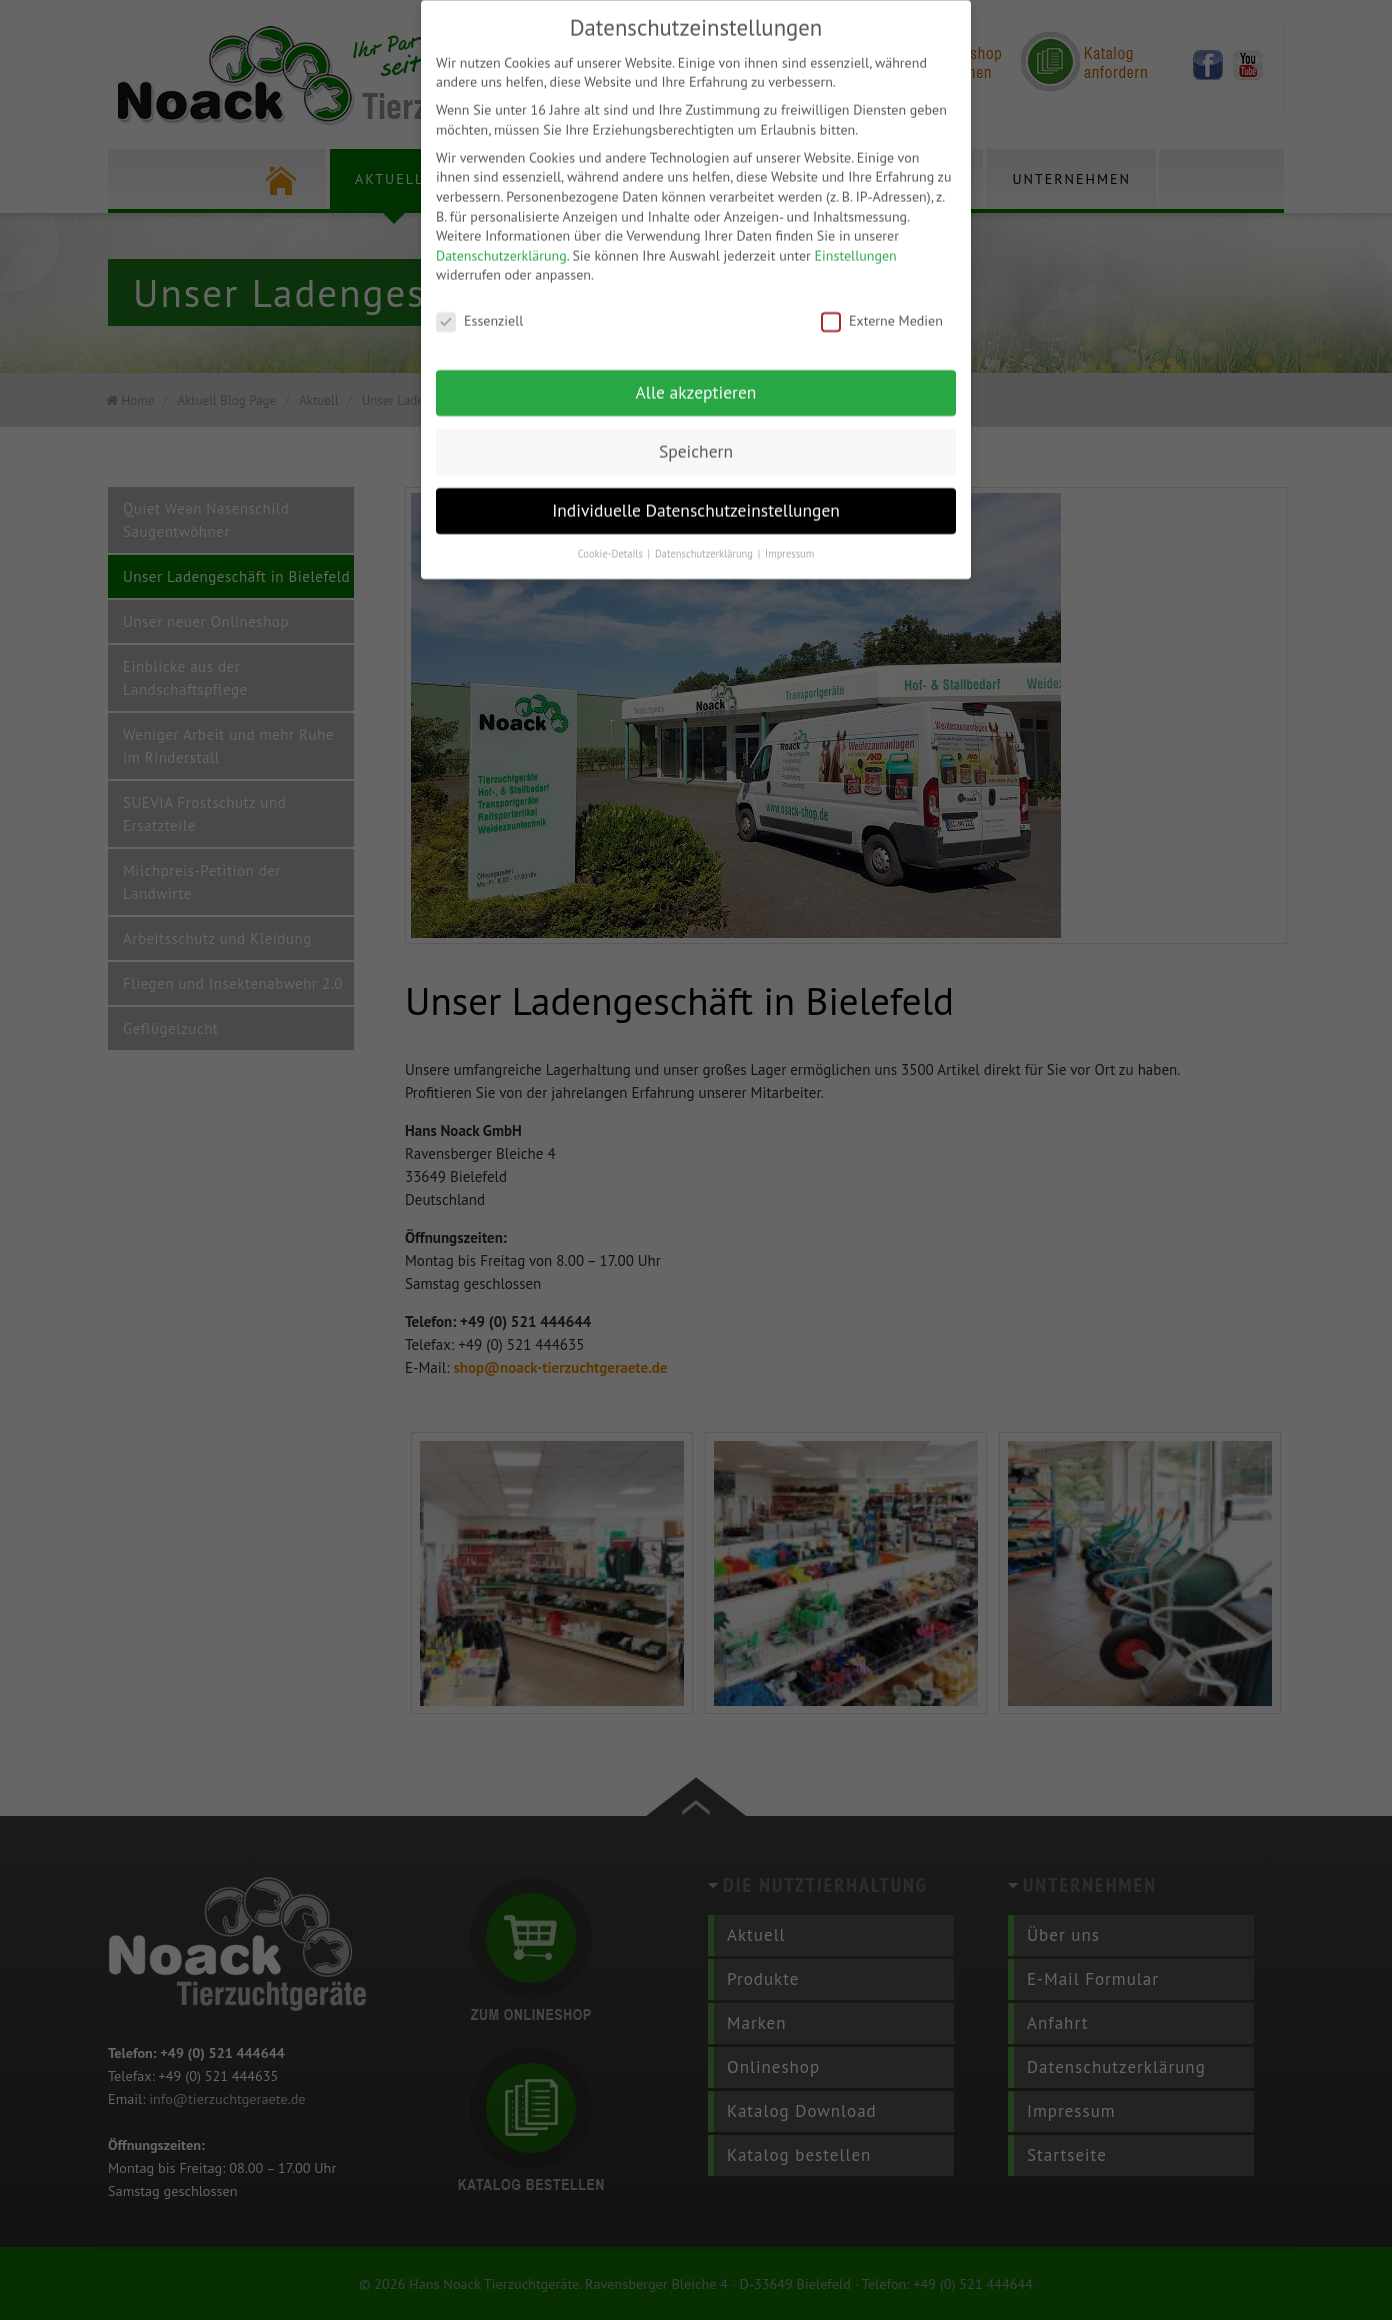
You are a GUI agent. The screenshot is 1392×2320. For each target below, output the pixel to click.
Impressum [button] (789, 534)
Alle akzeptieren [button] (696, 372)
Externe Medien (882, 302)
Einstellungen (856, 236)
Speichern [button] (696, 431)
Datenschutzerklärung (501, 236)
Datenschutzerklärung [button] (705, 534)
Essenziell (479, 302)
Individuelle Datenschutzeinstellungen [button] (696, 490)
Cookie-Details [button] (612, 534)
